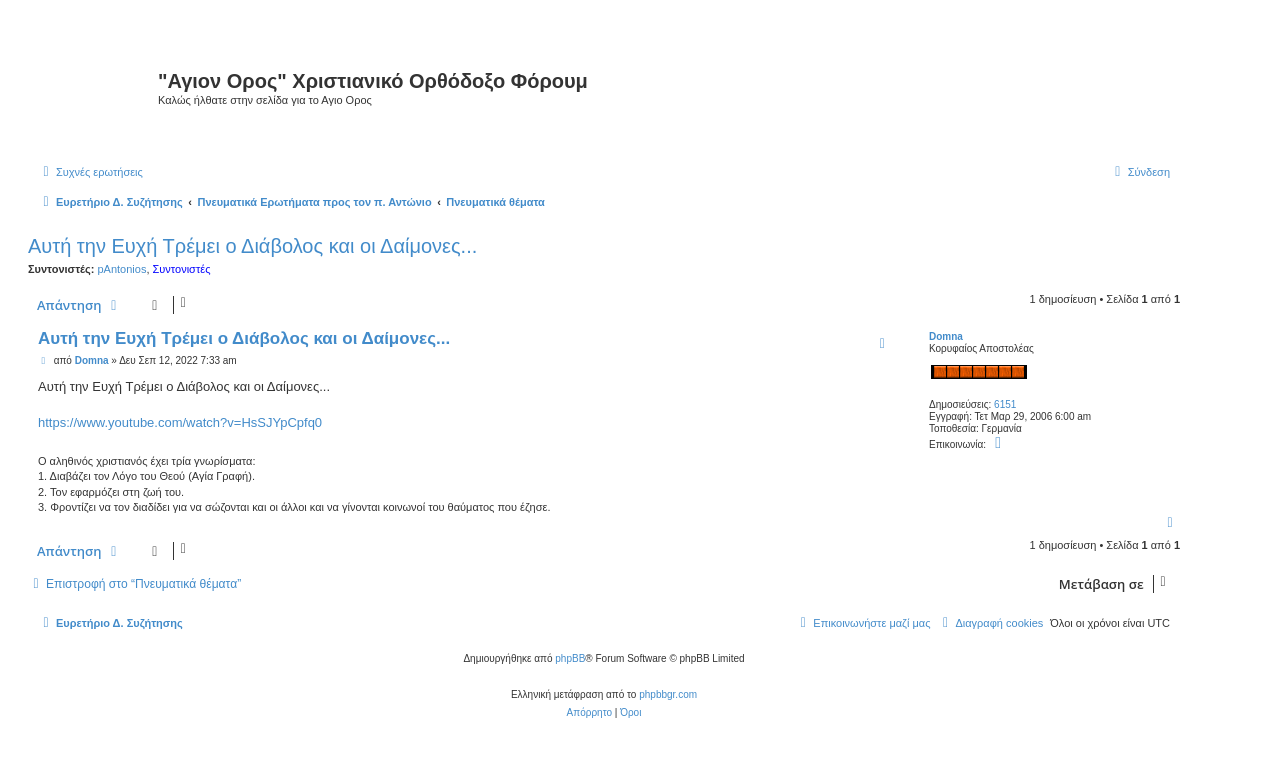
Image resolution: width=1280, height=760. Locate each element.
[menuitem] (90, 172)
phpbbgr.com (668, 694)
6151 (1005, 404)
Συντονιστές (182, 269)
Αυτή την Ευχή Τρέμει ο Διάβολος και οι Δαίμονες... (252, 246)
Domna (946, 336)
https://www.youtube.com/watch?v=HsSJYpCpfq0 (180, 422)
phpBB (570, 658)
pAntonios (121, 269)
